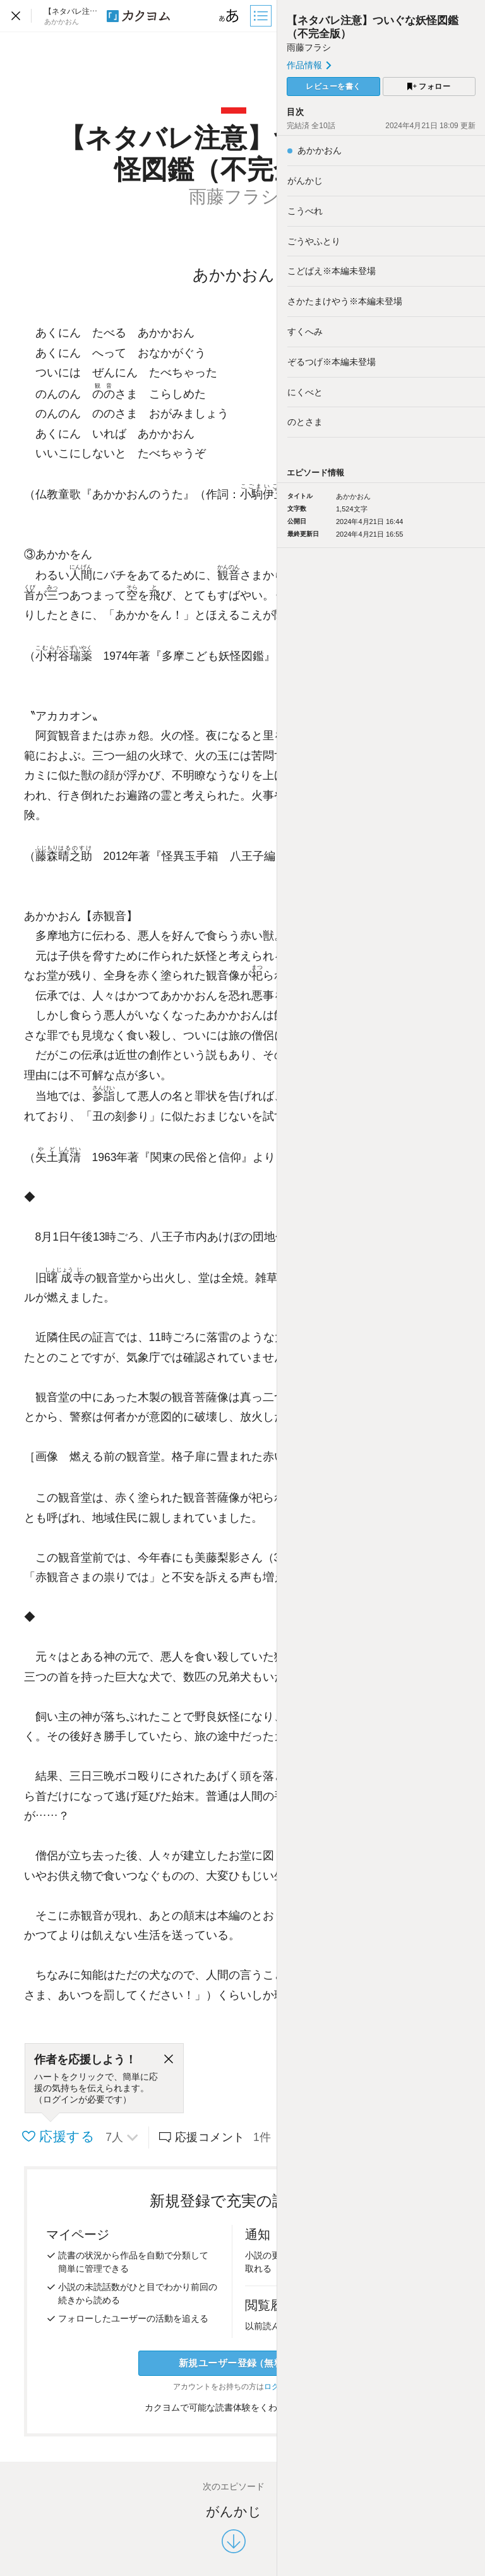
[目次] (262, 16)
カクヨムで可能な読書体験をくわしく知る (234, 2407)
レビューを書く (333, 86)
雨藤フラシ (309, 47)
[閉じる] (168, 2059)
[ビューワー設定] (229, 16)
